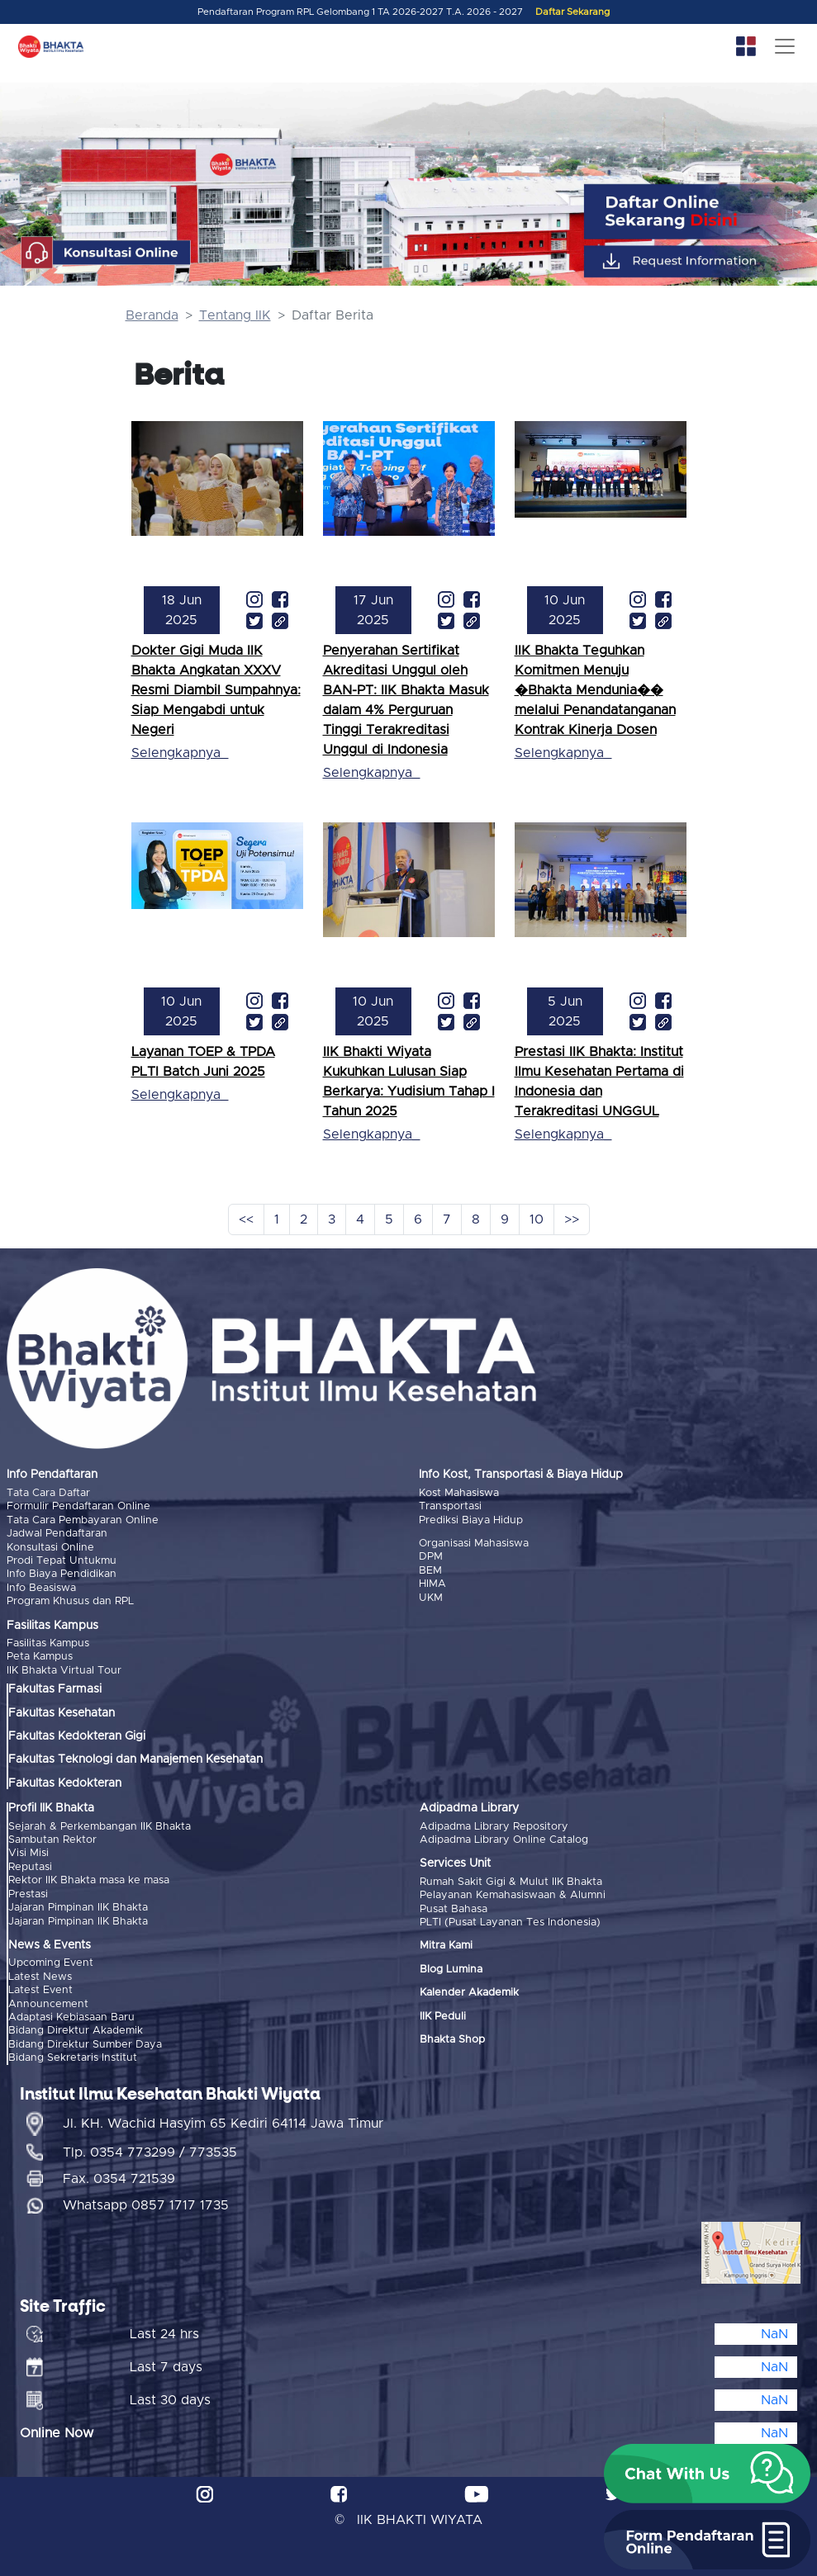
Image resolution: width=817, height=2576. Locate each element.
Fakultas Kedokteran (64, 1782)
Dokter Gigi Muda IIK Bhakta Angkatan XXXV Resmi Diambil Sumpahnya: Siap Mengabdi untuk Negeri (216, 690)
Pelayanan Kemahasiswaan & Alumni (513, 1895)
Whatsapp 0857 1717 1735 (146, 2204)
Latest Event (40, 1990)
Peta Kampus (40, 1656)
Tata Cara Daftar (48, 1493)
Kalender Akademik (469, 1992)
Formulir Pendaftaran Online (78, 1506)
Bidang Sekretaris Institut (72, 2058)
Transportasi (450, 1506)
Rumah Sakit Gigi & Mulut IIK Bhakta (511, 1881)
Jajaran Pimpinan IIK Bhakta (78, 1907)
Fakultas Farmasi (55, 1689)
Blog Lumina (451, 1968)
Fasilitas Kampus (48, 1643)
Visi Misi (28, 1853)
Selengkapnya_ (179, 753)
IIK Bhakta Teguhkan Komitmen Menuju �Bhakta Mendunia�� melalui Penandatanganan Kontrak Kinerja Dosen (595, 690)
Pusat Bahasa (453, 1908)
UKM (431, 1598)
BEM (430, 1570)
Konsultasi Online (50, 1546)
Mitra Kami (446, 1945)
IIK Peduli (443, 2015)
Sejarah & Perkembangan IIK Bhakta (99, 1826)
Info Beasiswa (41, 1588)
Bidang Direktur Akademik (75, 2030)
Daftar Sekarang (572, 12)
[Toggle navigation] (784, 46)
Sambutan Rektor (52, 1840)
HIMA (432, 1584)
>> (571, 1219)
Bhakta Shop (452, 2039)
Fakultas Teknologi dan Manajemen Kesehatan (135, 1759)
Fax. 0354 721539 (119, 2178)
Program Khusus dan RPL (70, 1601)
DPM (431, 1556)
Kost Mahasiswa (459, 1493)
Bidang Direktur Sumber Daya (85, 2044)
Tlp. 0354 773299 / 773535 (150, 2151)
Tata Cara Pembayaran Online (83, 1520)
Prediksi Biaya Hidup (471, 1520)
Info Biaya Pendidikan (61, 1574)
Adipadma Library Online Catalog (504, 1840)
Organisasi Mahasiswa (474, 1543)
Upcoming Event (50, 1963)
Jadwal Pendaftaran (57, 1533)
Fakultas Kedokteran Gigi (76, 1736)
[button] (707, 2473)
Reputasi (30, 1866)
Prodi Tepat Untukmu (61, 1561)
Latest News (40, 1976)
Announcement (48, 2003)
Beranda (152, 315)
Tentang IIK (235, 315)
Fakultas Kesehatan (61, 1712)
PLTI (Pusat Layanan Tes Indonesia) (510, 1922)
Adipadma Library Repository (494, 1826)
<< (246, 1219)
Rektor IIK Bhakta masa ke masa (88, 1880)
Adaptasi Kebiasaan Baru (71, 2016)
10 (537, 1219)
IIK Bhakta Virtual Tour (64, 1670)
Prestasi (28, 1893)
